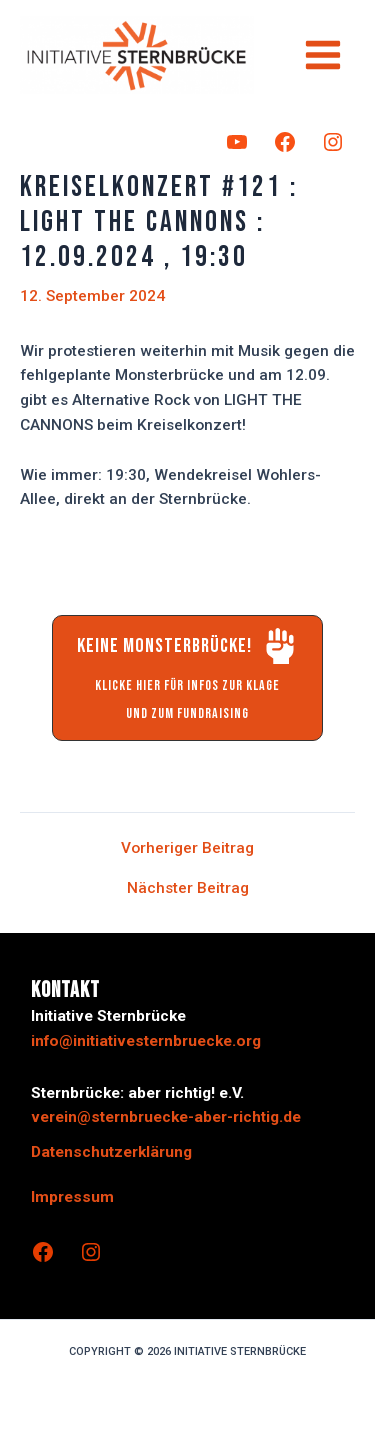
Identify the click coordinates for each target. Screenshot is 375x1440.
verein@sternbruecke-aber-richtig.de (166, 1117)
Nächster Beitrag (188, 889)
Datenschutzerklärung (111, 1152)
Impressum (72, 1197)
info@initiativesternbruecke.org (146, 1041)
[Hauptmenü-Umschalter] (323, 54)
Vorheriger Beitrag (187, 849)
